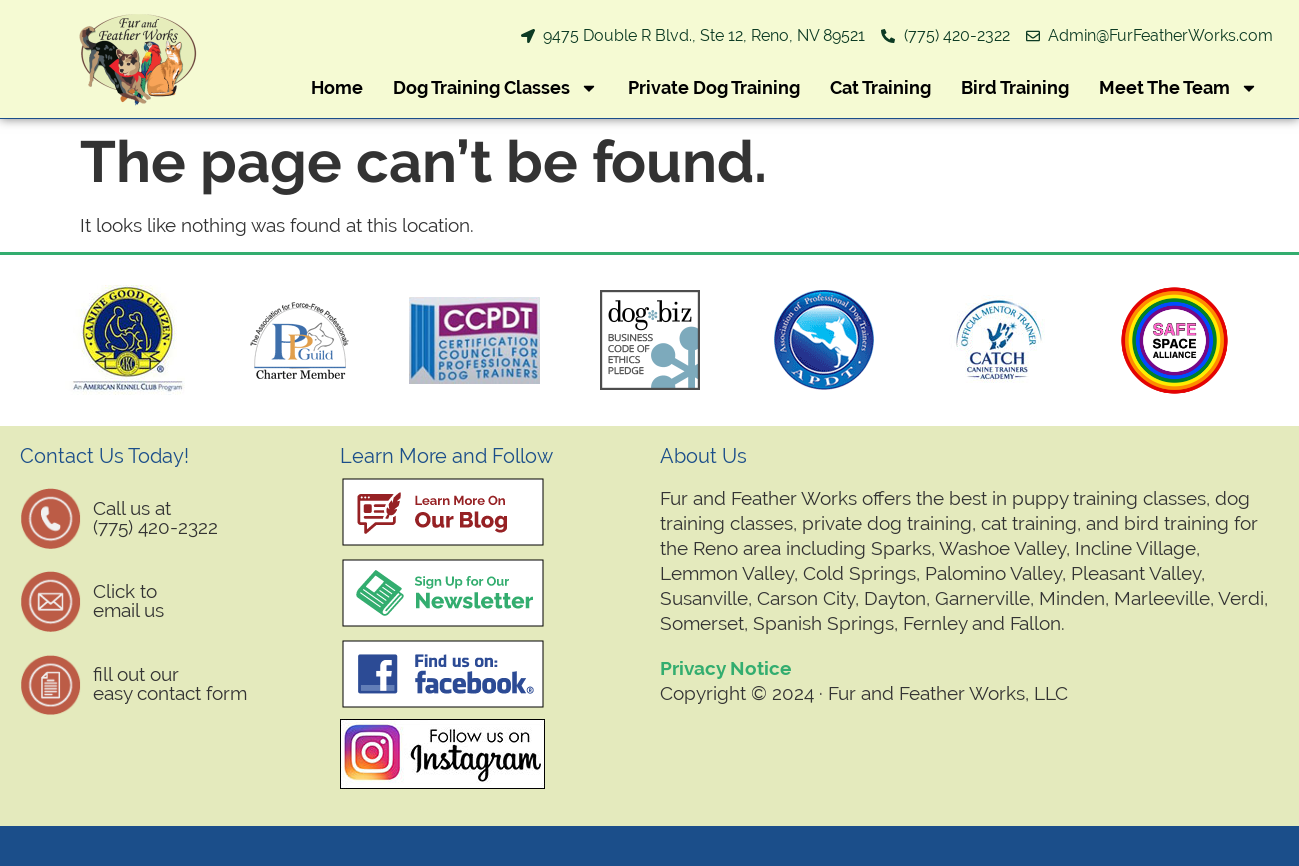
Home (337, 87)
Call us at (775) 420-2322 (155, 517)
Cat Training (880, 87)
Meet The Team (1178, 88)
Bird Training (1015, 87)
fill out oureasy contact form (170, 683)
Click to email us (128, 600)
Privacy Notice (725, 668)
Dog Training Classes (495, 88)
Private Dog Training (714, 87)
